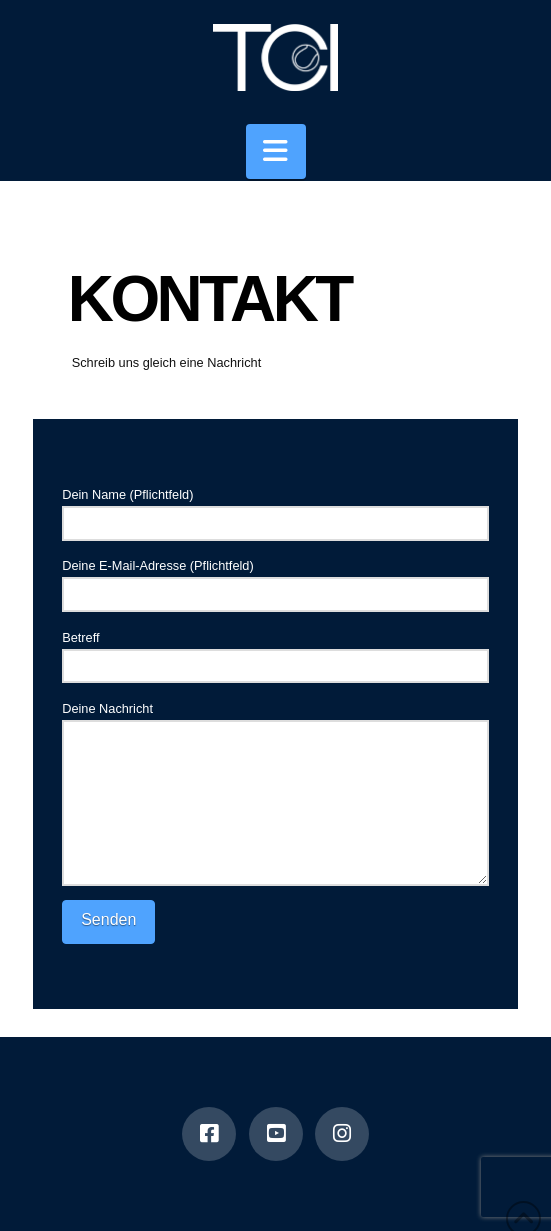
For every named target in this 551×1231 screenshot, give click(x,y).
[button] (276, 151)
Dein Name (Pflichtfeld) (275, 510)
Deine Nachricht (275, 720)
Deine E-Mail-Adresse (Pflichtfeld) (275, 581)
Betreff (275, 653)
